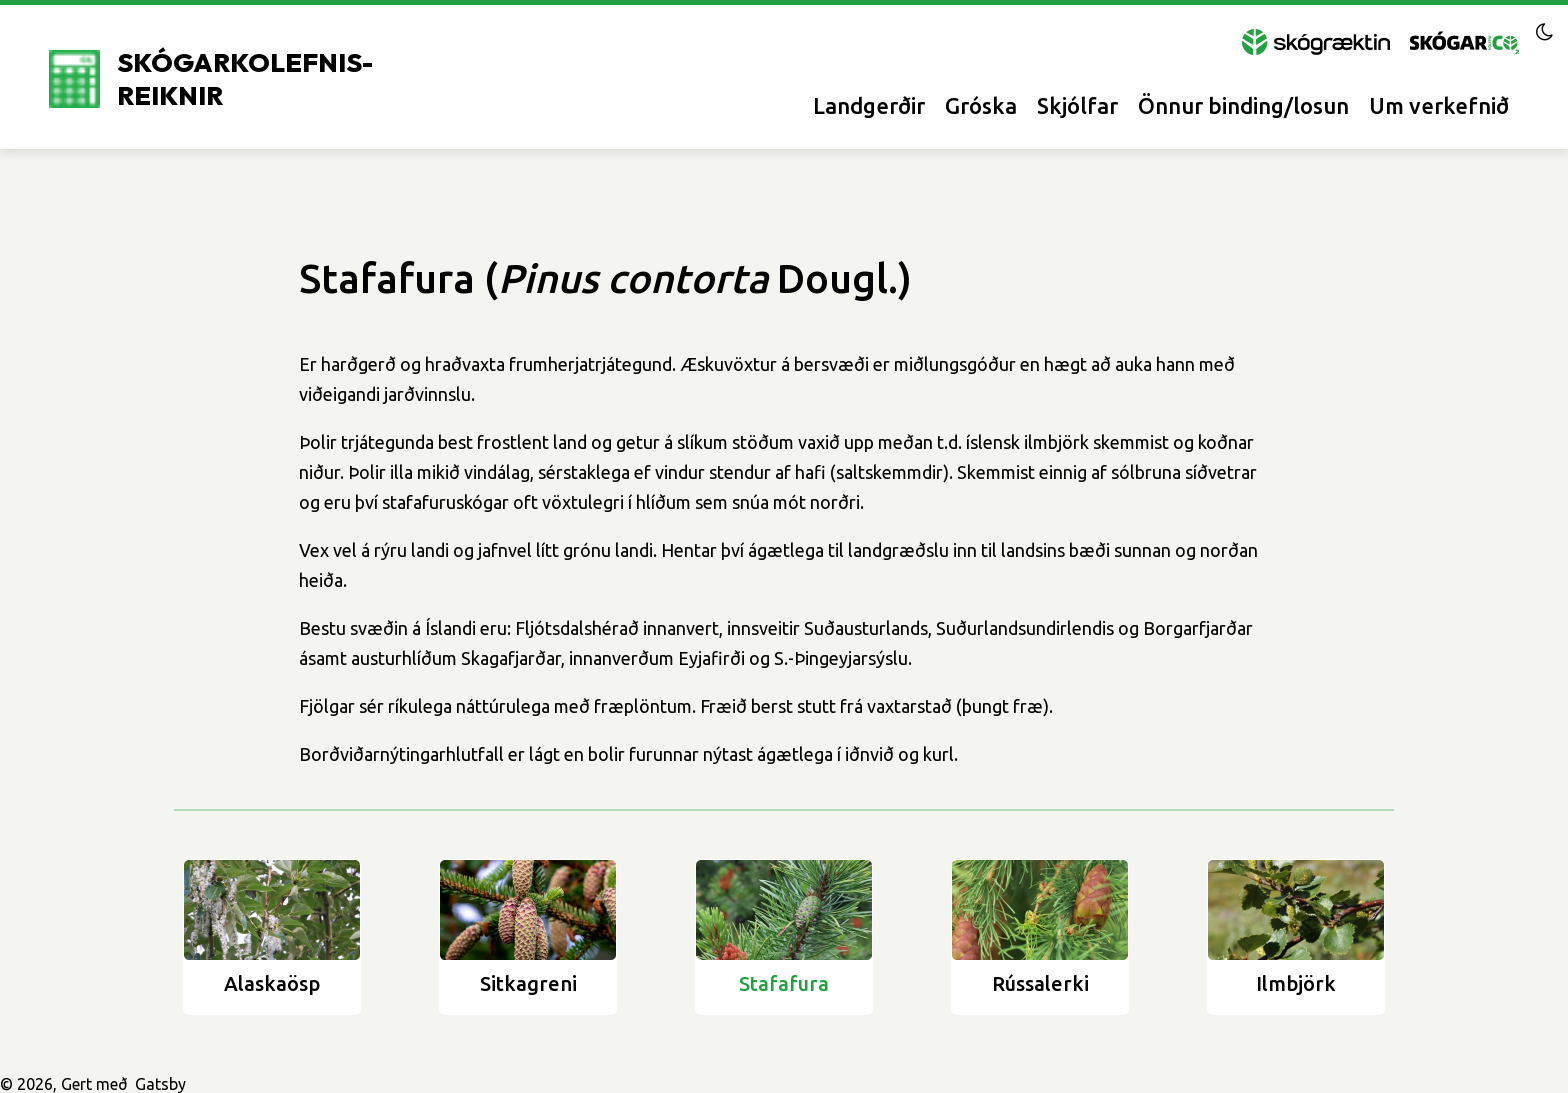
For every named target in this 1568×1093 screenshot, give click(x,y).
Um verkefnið (1439, 105)
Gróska (981, 105)
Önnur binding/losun (1243, 105)
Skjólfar (1077, 105)
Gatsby (160, 1084)
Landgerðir (869, 105)
